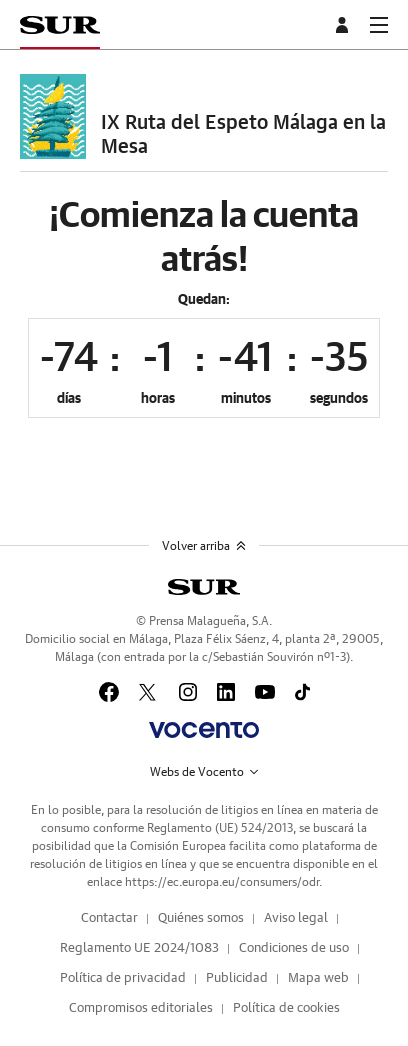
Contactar (109, 918)
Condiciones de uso (294, 948)
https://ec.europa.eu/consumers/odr (222, 882)
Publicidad (237, 978)
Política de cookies (286, 1008)
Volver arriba (204, 546)
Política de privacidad (123, 978)
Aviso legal (296, 918)
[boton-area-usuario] (345, 25)
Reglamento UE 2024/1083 (139, 948)
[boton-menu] (379, 25)
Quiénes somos (201, 918)
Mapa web (318, 978)
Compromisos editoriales (141, 1008)
